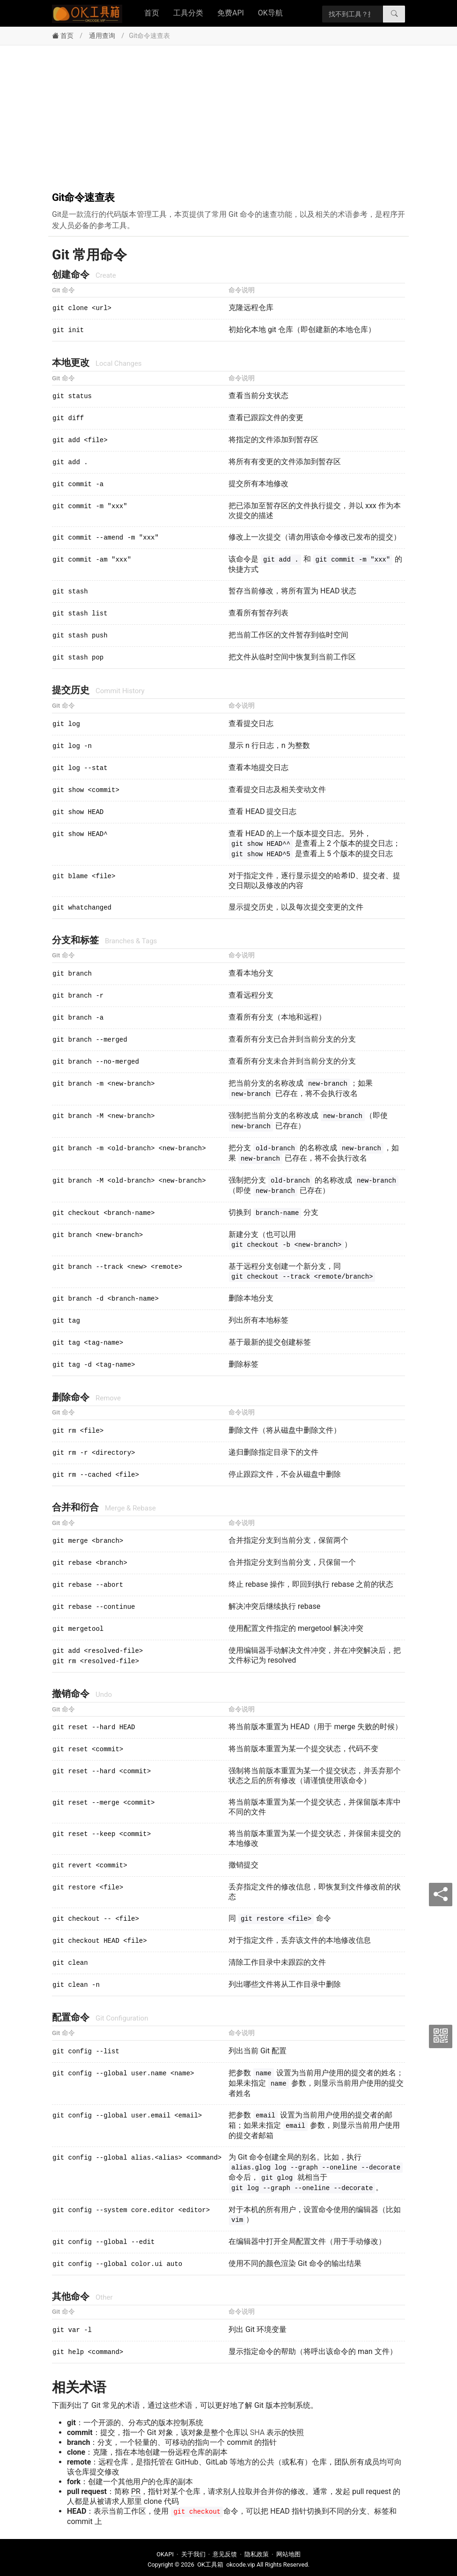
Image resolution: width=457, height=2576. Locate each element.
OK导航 (270, 12)
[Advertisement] (228, 115)
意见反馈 (225, 2554)
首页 (151, 12)
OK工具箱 (210, 2564)
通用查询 (102, 36)
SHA (257, 2432)
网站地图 (288, 2554)
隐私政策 (256, 2554)
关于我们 (193, 2554)
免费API (230, 12)
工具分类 (188, 12)
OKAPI (165, 2554)
